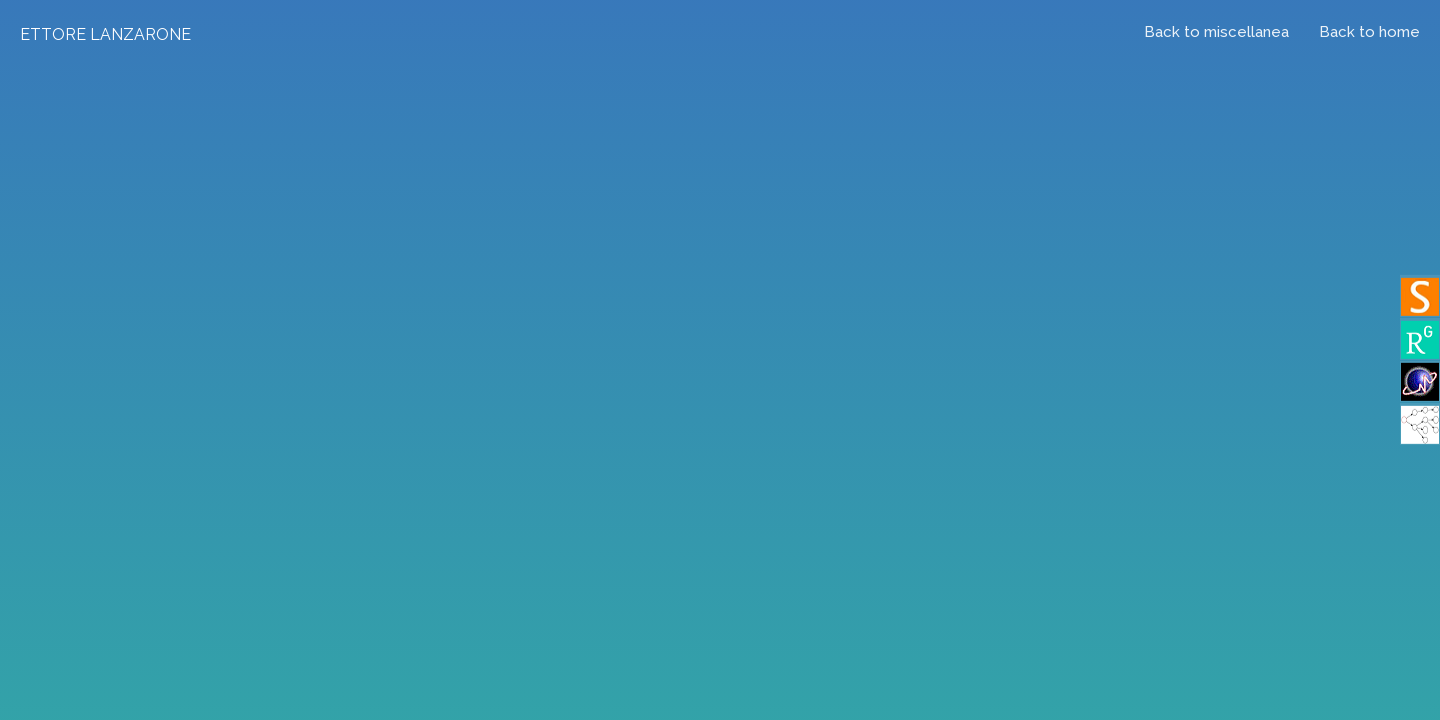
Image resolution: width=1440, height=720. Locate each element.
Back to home (1369, 32)
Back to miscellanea (1216, 32)
